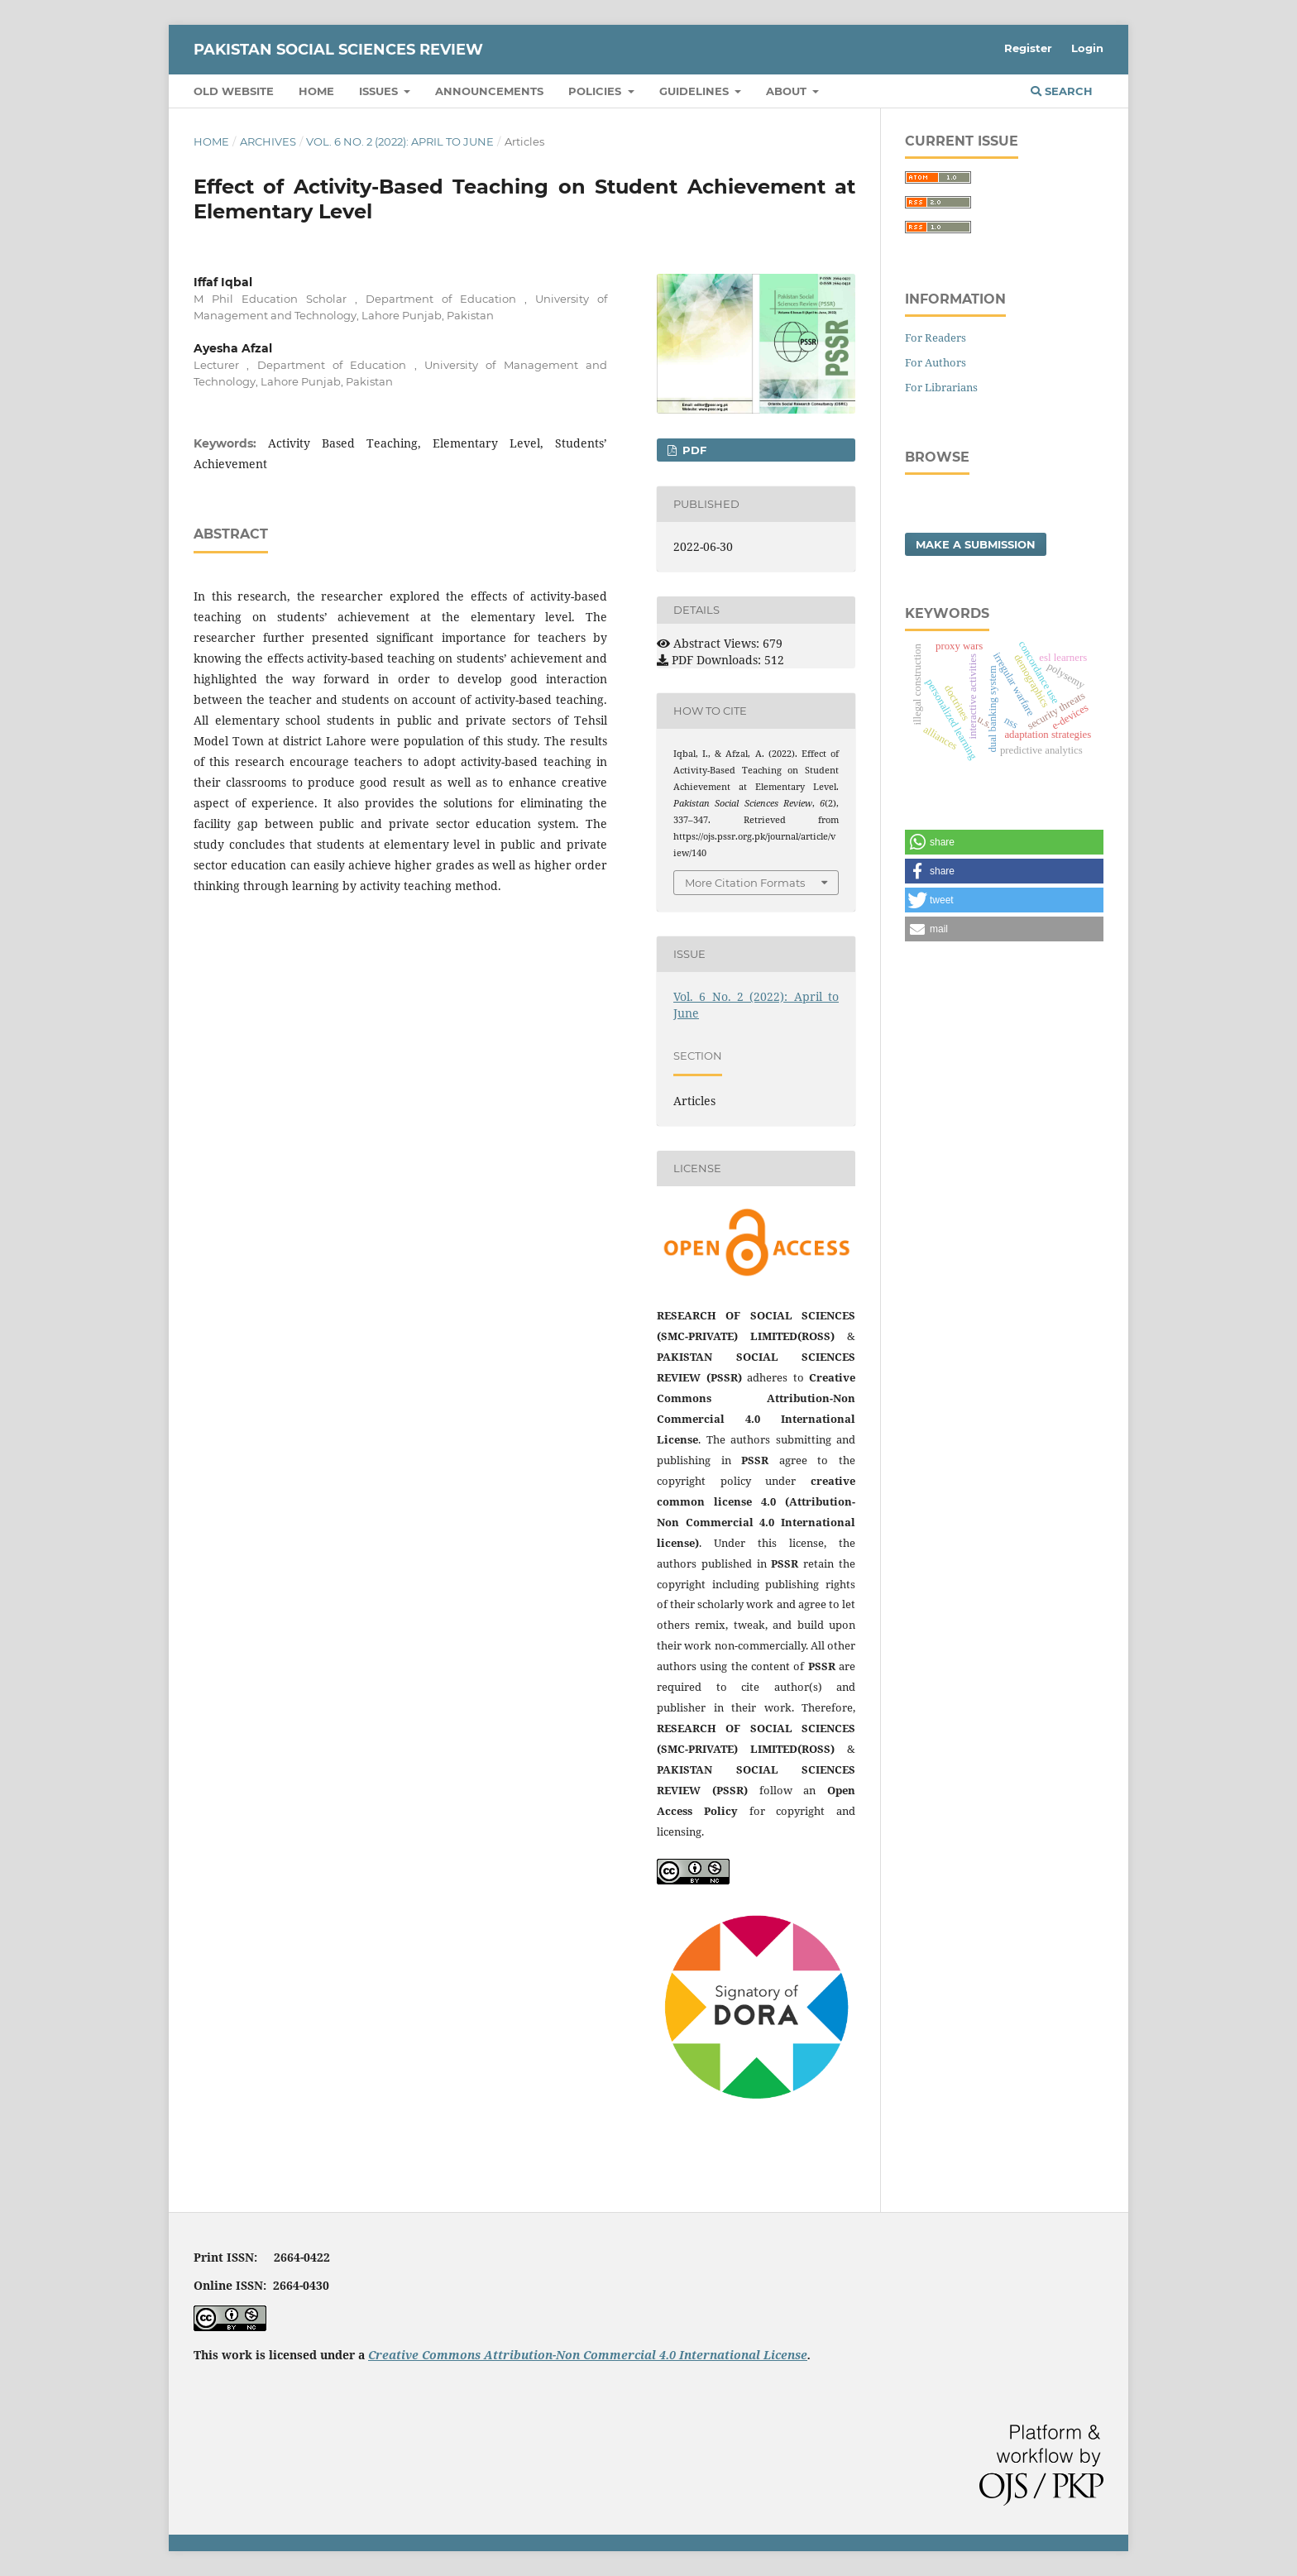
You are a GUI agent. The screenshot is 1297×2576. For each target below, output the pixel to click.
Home (316, 91)
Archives (268, 141)
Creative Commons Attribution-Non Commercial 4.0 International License (587, 2355)
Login (1087, 48)
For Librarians (941, 387)
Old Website (234, 91)
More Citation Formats (745, 882)
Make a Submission (976, 544)
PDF (692, 450)
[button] (1004, 842)
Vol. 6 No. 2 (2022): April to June (400, 141)
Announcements (489, 91)
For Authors (935, 362)
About (788, 91)
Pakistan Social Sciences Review (338, 50)
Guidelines (695, 91)
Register (1028, 48)
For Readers (935, 337)
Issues (380, 91)
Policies (596, 91)
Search (1062, 91)
